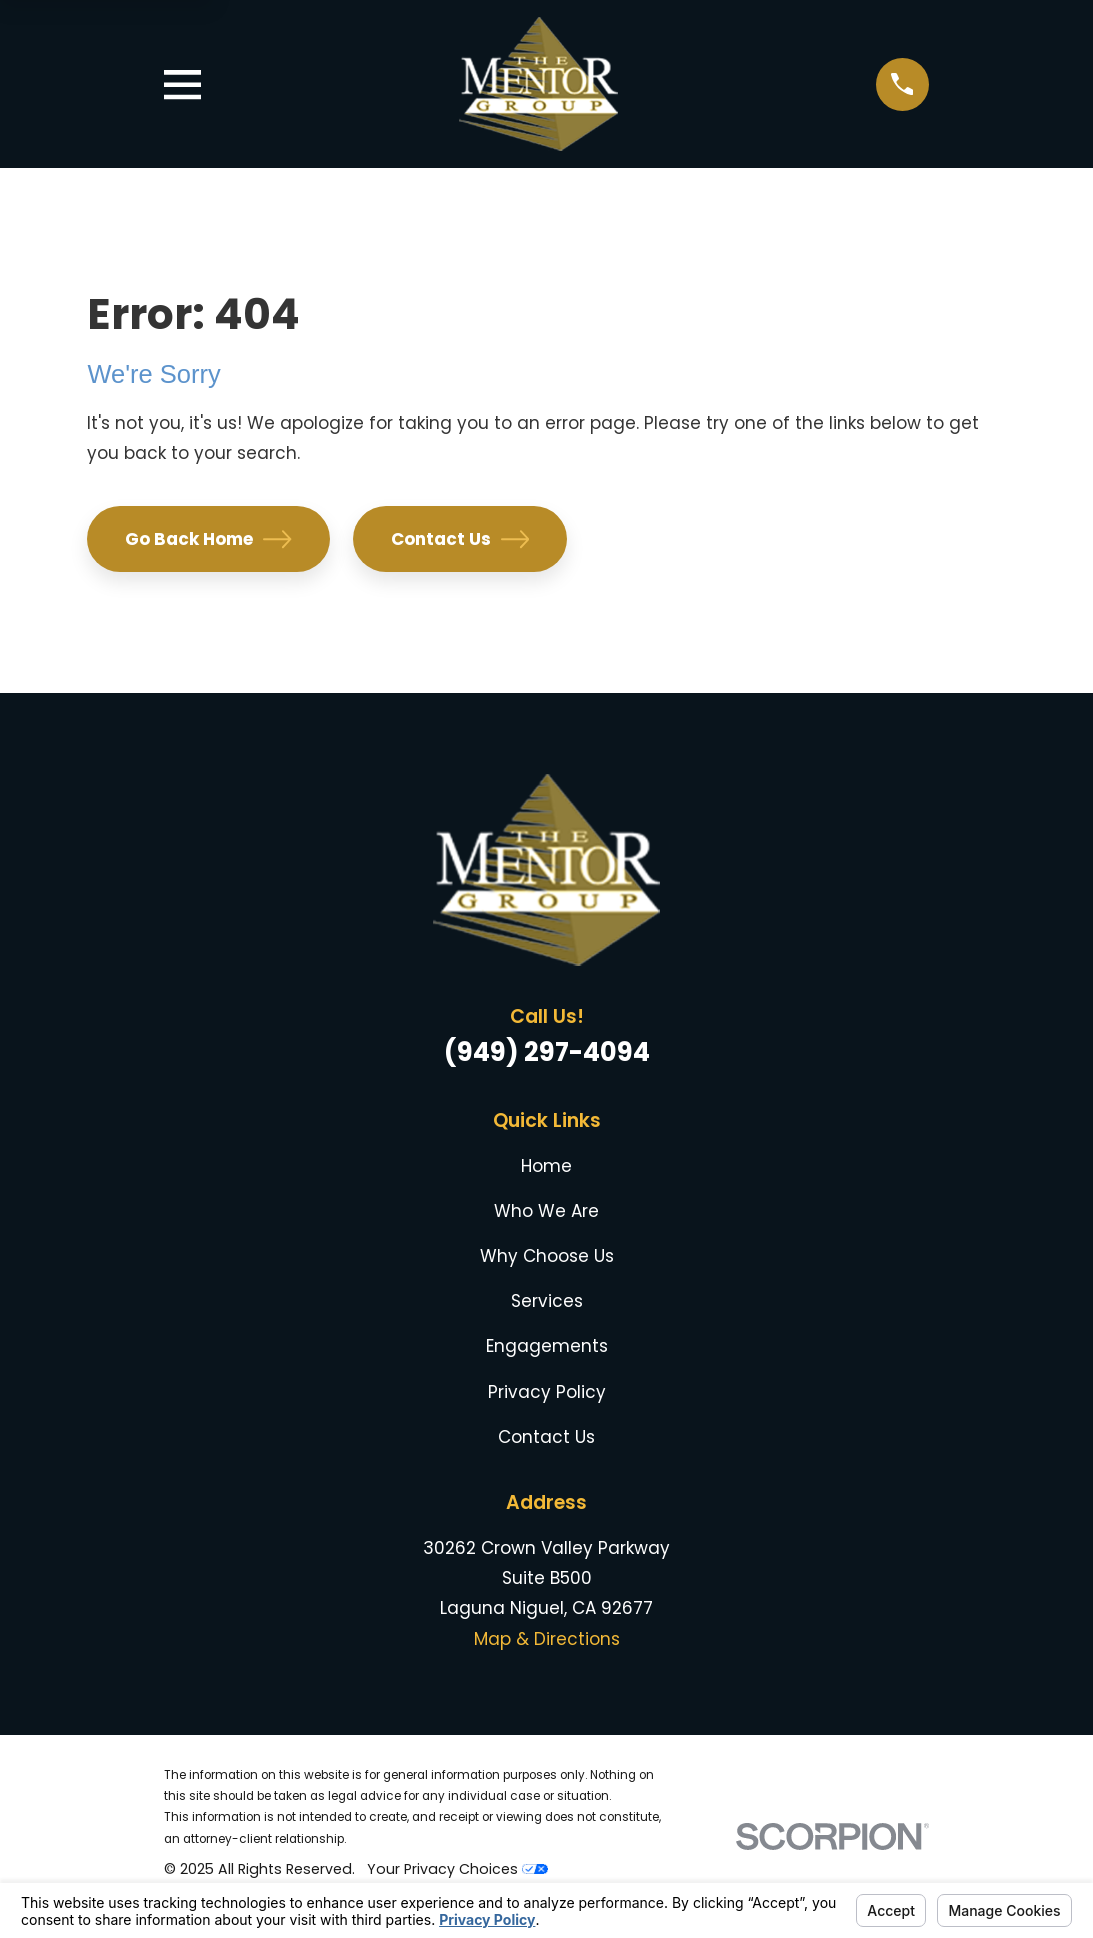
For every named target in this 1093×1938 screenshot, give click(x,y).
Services (547, 1301)
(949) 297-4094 (547, 1052)
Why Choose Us (547, 1256)
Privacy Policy (547, 1392)
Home (546, 1166)
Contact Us (460, 539)
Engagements (547, 1346)
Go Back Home (208, 539)
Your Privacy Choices (457, 1869)
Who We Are (546, 1211)
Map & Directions (547, 1639)
